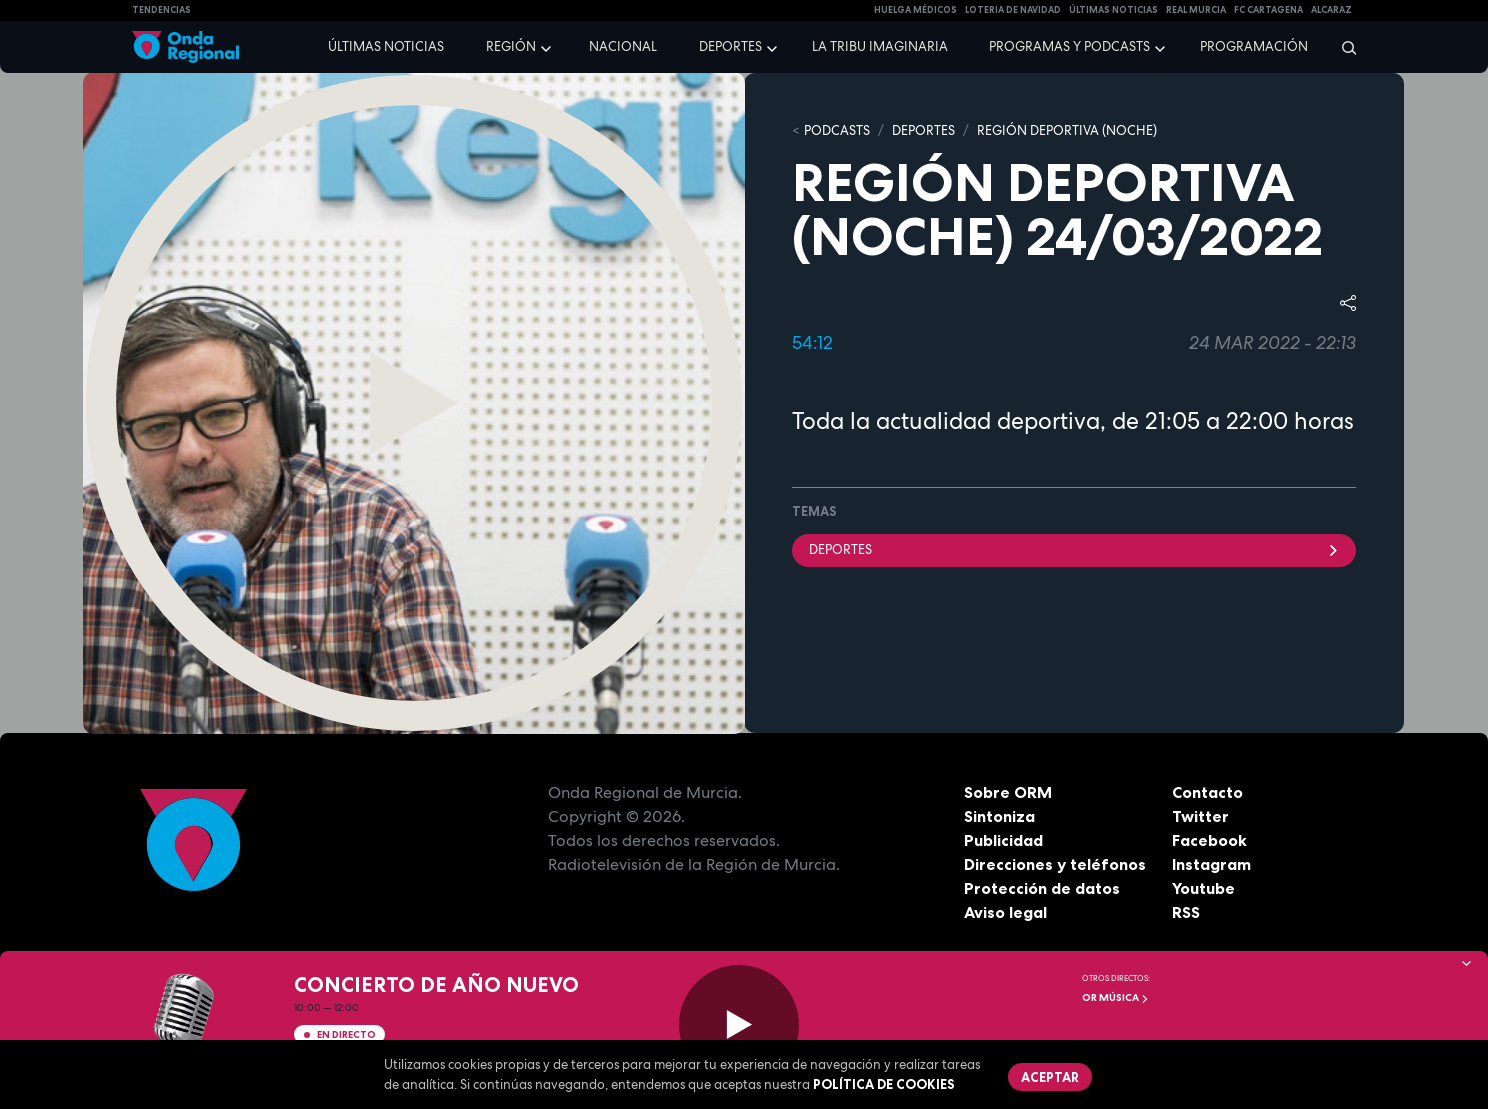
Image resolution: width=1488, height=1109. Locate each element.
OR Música (1115, 997)
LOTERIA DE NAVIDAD (1013, 10)
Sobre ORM (1008, 792)
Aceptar (1050, 1077)
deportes (1074, 549)
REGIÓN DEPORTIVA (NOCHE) (1067, 130)
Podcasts (837, 130)
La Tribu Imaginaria (880, 46)
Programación (1254, 46)
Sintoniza (999, 816)
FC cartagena (1268, 10)
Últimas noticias (386, 46)
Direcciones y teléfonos (1055, 864)
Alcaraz (1331, 10)
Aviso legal (1005, 912)
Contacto (1207, 792)
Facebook (1209, 840)
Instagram (1211, 864)
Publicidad (1003, 840)
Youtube (1203, 888)
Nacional (623, 46)
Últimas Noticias (1113, 10)
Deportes (730, 46)
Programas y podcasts (1069, 46)
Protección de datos (1042, 888)
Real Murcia (1196, 10)
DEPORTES (923, 130)
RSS (1186, 912)
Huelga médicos (915, 10)
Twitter (1200, 816)
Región (511, 46)
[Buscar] (1342, 47)
